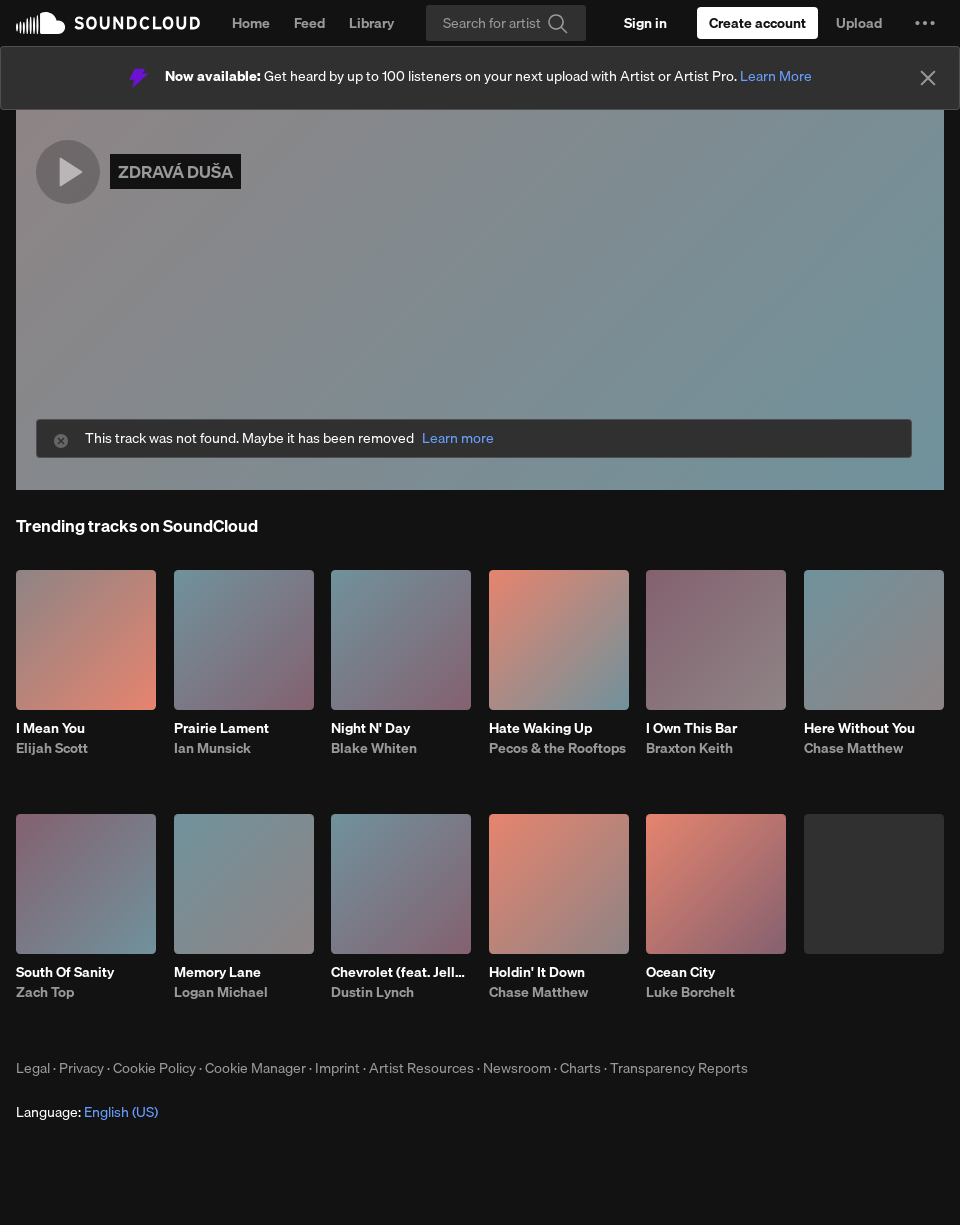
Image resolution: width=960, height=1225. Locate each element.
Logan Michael (221, 992)
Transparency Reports (679, 1068)
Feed (309, 23)
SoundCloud (108, 23)
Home (251, 23)
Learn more (458, 438)
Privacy (81, 1068)
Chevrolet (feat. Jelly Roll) (401, 972)
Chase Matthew (853, 748)
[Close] (928, 78)
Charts (580, 1068)
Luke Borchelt (690, 992)
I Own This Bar (691, 728)
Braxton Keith (689, 748)
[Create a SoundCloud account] (757, 23)
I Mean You (50, 728)
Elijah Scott (52, 748)
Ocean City (680, 972)
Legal (33, 1068)
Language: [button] (87, 1112)
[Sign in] (645, 23)
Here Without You (859, 728)
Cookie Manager (255, 1068)
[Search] (506, 23)
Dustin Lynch (372, 992)
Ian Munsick (212, 748)
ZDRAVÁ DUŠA (175, 171)
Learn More (776, 76)
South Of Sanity (65, 972)
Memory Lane (217, 972)
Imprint (337, 1068)
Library (371, 23)
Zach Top (45, 992)
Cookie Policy (154, 1068)
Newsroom (517, 1068)
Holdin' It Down (537, 972)
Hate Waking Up (540, 728)
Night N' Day (370, 728)
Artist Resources (421, 1068)
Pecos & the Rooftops (557, 748)
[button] (925, 23)
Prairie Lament (221, 728)
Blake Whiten (374, 748)
